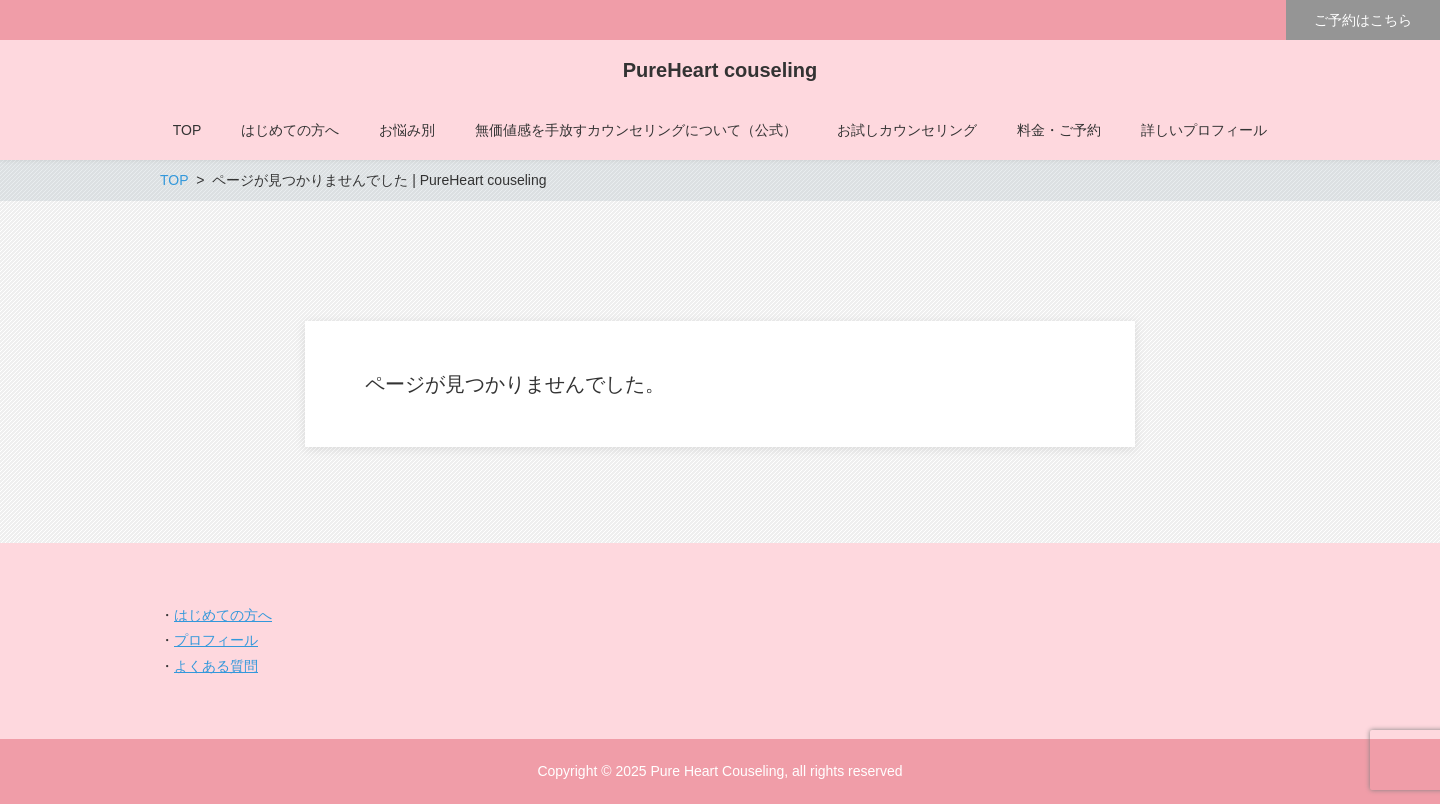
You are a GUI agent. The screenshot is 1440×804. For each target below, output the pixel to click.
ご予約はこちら (1363, 20)
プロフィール (216, 640)
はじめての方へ (223, 615)
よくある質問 (216, 666)
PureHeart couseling (720, 70)
